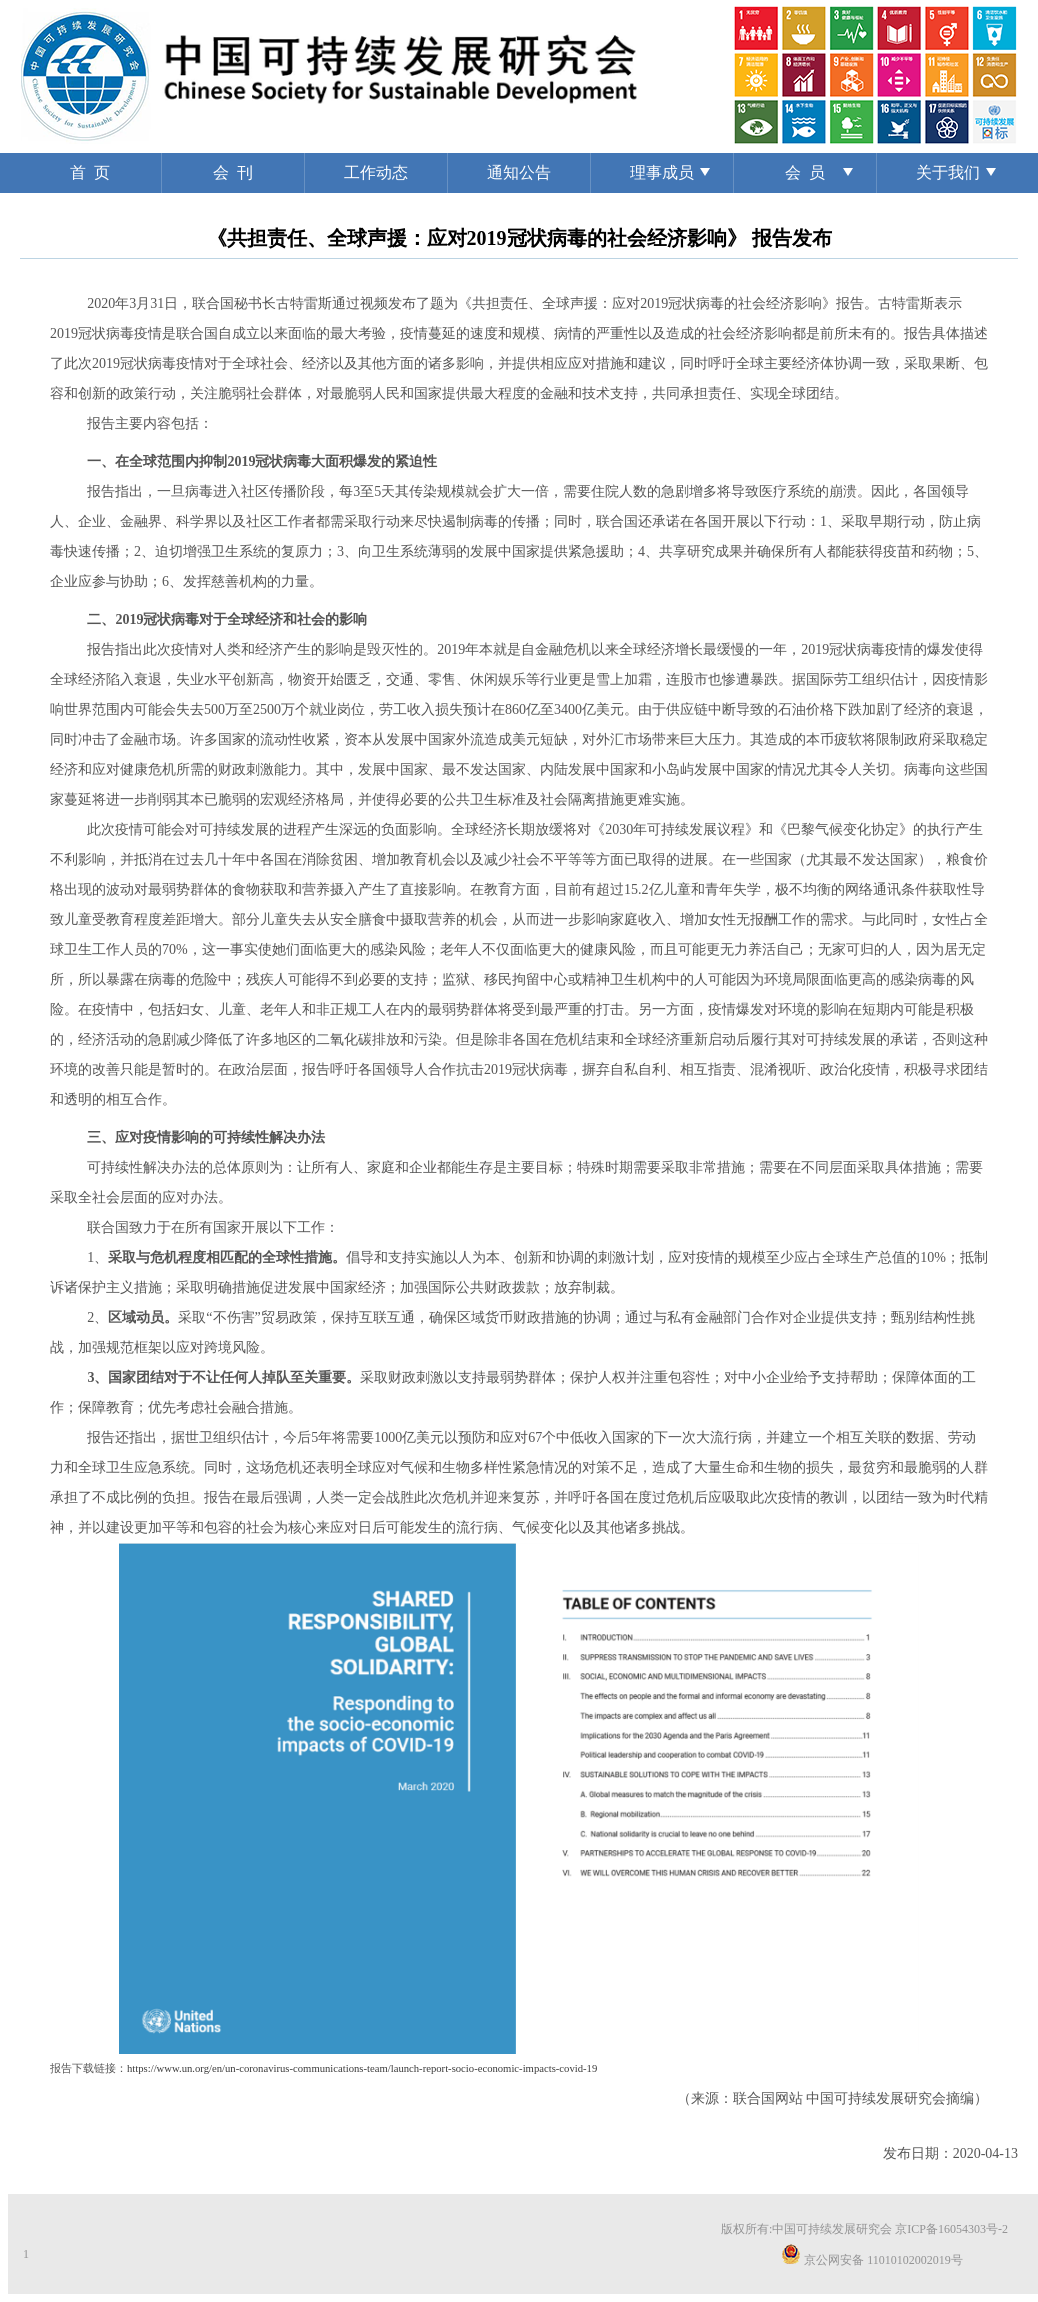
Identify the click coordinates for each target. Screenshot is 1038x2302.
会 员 (805, 172)
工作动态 (376, 172)
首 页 (90, 172)
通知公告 (519, 172)
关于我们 (948, 172)
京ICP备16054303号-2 (951, 2229)
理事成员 (662, 172)
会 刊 (233, 172)
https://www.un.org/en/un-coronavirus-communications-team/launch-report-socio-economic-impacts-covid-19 (362, 2068)
